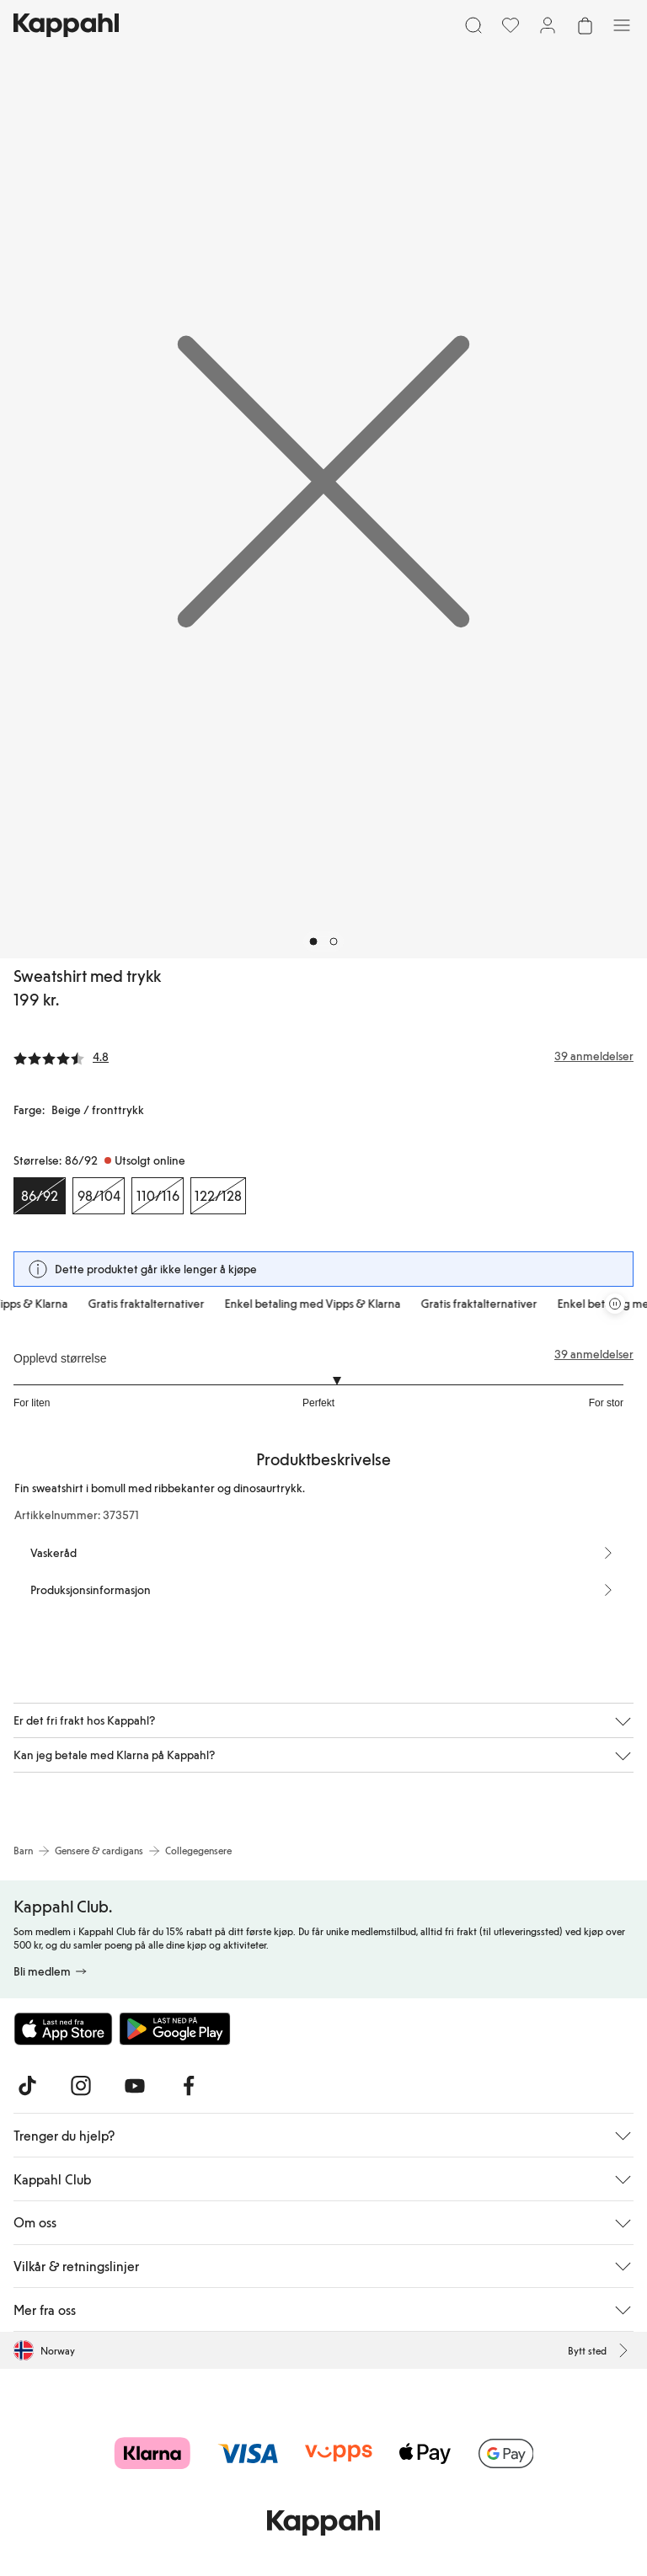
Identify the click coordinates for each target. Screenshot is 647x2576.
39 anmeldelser (594, 1354)
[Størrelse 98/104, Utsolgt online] (98, 1195)
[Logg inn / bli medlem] (547, 25)
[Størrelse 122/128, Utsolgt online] (218, 1195)
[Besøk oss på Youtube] (134, 2085)
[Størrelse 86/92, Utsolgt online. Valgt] (39, 1195)
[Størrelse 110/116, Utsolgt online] (157, 1195)
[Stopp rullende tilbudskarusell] (615, 1303)
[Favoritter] (510, 25)
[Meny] (621, 25)
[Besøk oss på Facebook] (188, 2085)
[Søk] (473, 25)
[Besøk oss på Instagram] (80, 2085)
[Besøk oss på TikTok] (26, 2085)
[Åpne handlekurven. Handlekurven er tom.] (584, 25)
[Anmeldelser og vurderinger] (323, 1056)
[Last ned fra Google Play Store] (175, 2028)
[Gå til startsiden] (66, 25)
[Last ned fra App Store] (63, 2028)
